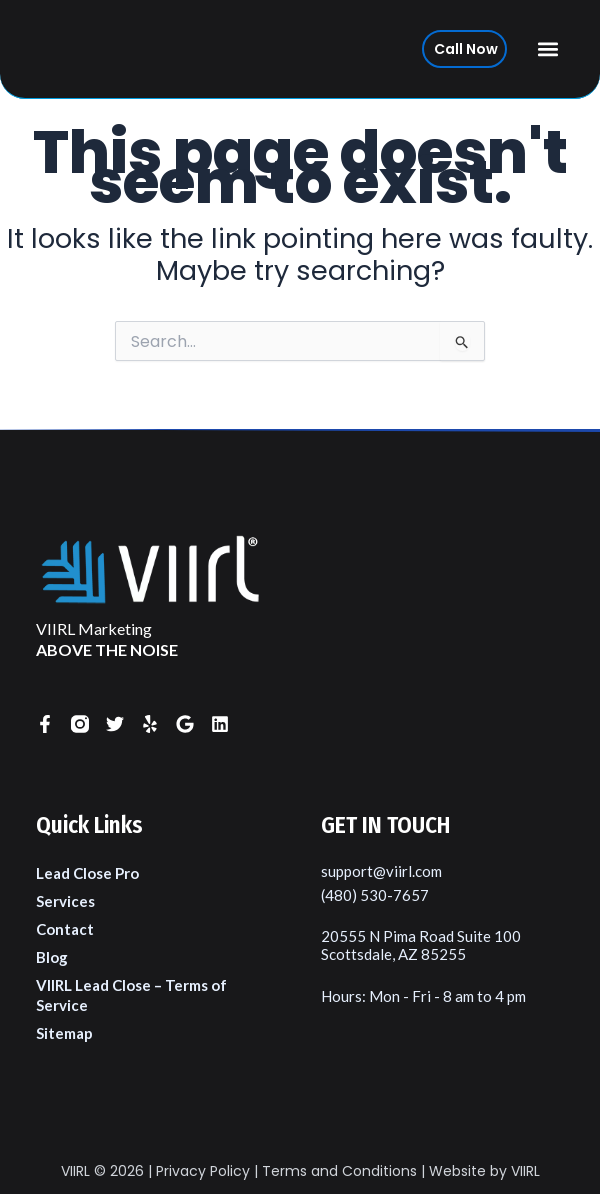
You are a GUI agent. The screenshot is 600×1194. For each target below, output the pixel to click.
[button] (548, 49)
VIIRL (75, 1171)
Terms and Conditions (339, 1171)
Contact (65, 929)
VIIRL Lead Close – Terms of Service (131, 995)
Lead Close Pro (87, 873)
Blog (52, 957)
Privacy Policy (203, 1171)
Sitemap (64, 1033)
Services (65, 901)
